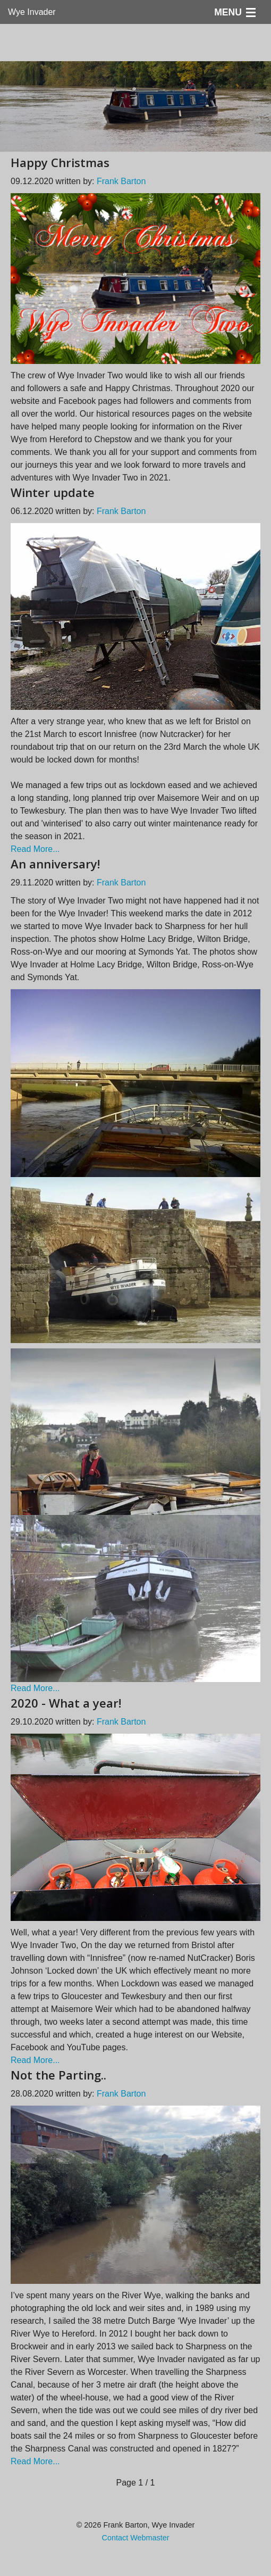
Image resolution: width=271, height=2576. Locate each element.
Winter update (53, 492)
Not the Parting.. (58, 2075)
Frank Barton (121, 181)
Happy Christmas (60, 162)
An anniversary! (55, 864)
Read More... (35, 849)
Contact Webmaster (136, 2537)
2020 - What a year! (66, 1703)
